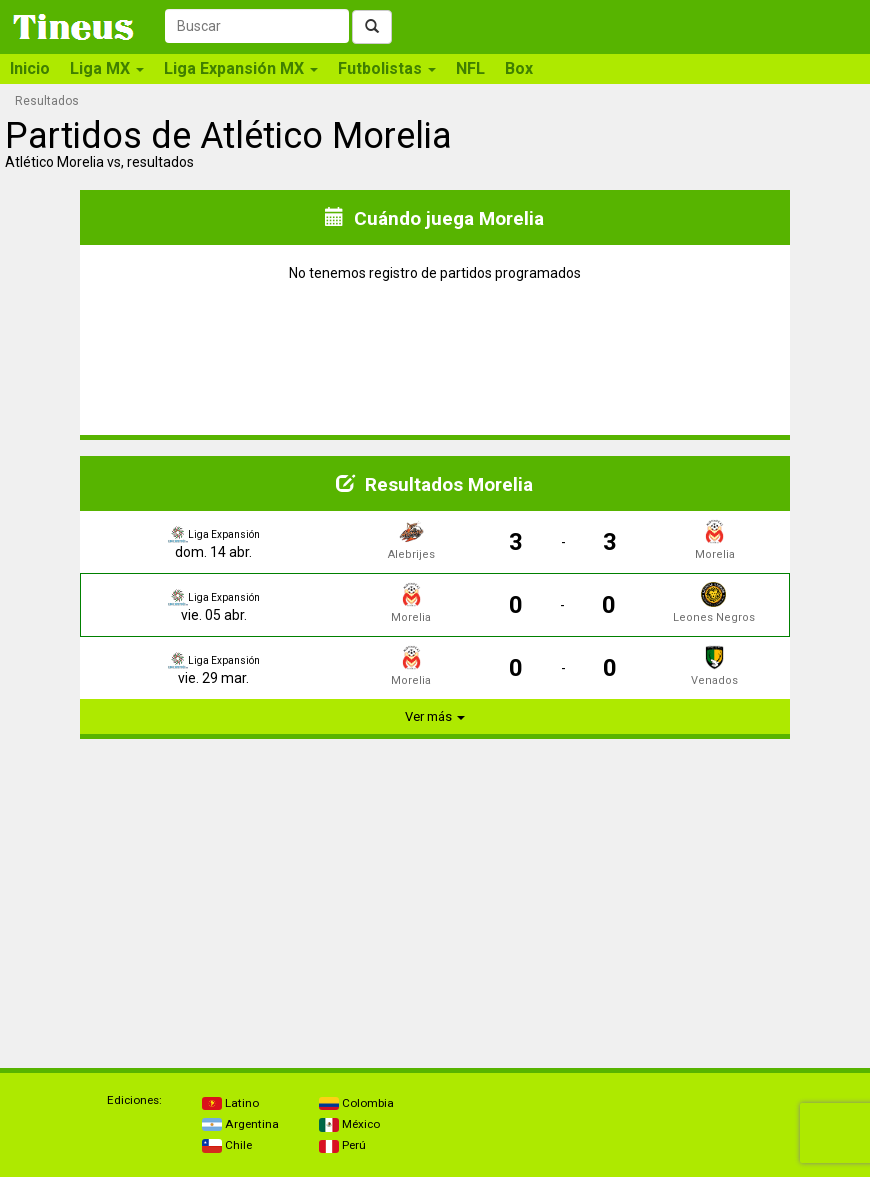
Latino (230, 1103)
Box (519, 68)
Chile (227, 1145)
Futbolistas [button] (387, 68)
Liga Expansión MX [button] (241, 68)
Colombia (356, 1103)
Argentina (240, 1124)
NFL (470, 68)
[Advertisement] (220, 895)
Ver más (435, 716)
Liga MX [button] (107, 68)
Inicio (30, 68)
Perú (342, 1145)
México (349, 1124)
